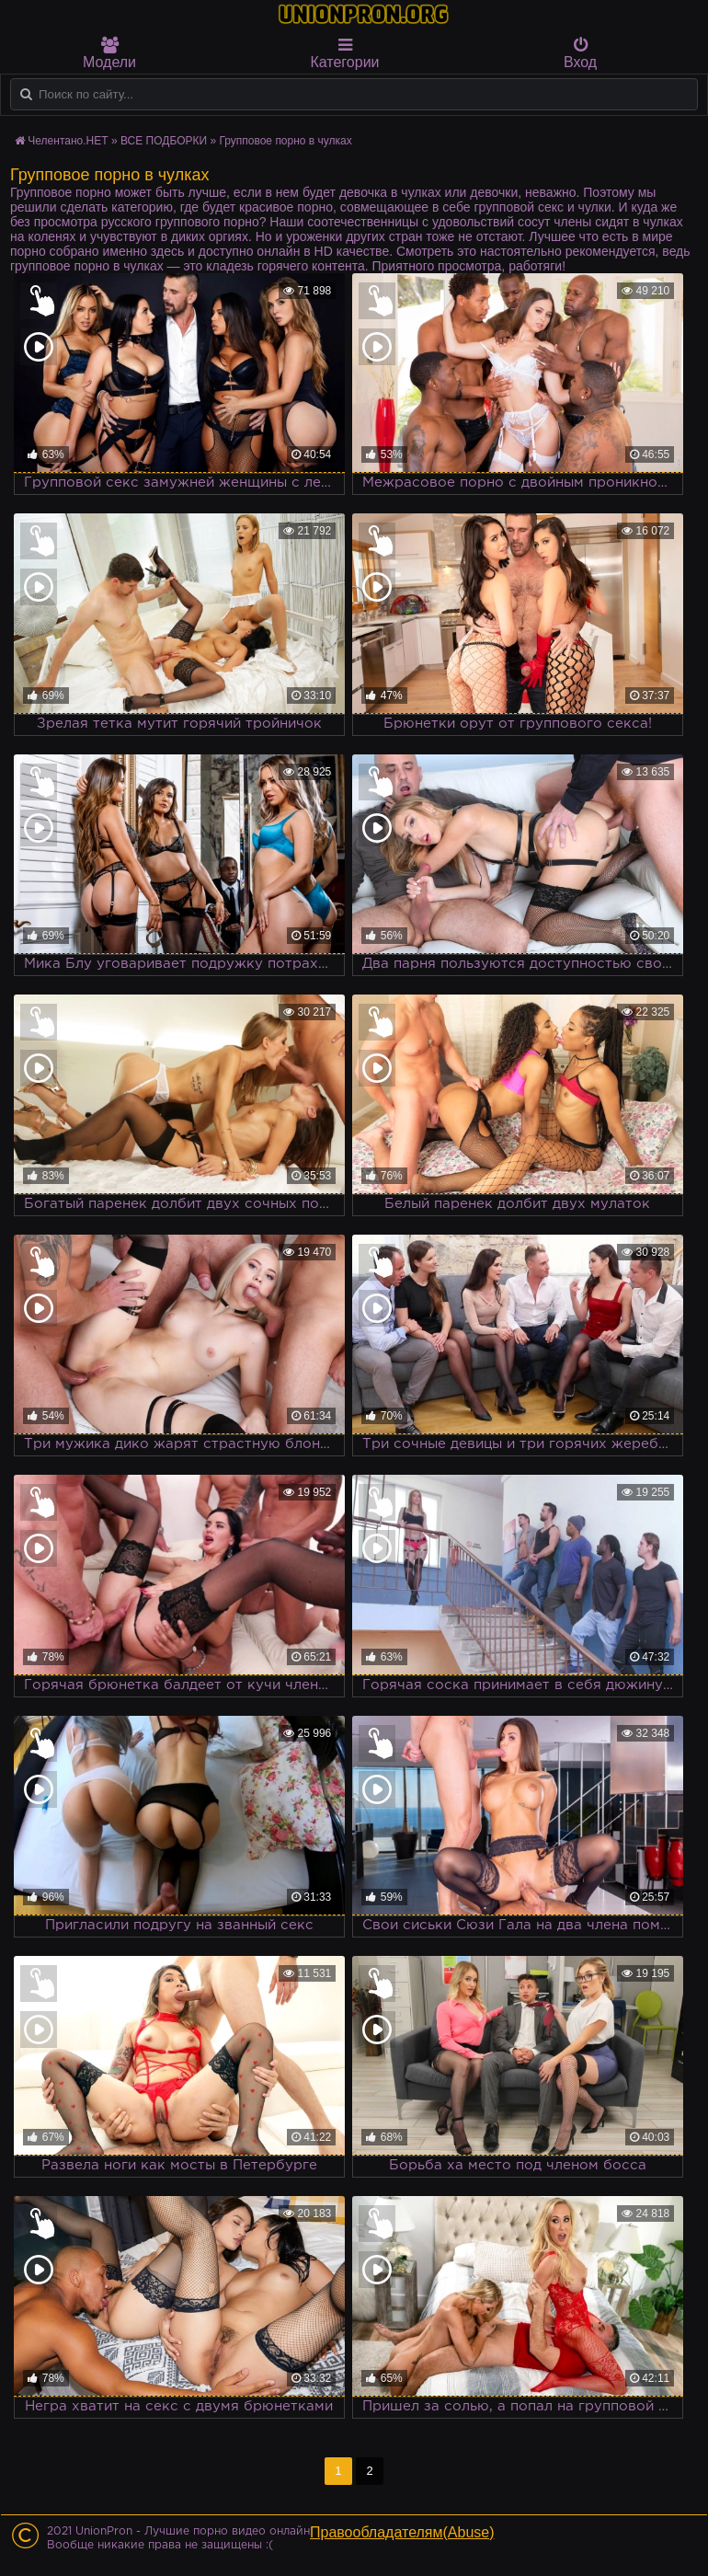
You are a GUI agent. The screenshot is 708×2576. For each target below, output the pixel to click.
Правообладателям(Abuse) (402, 2532)
